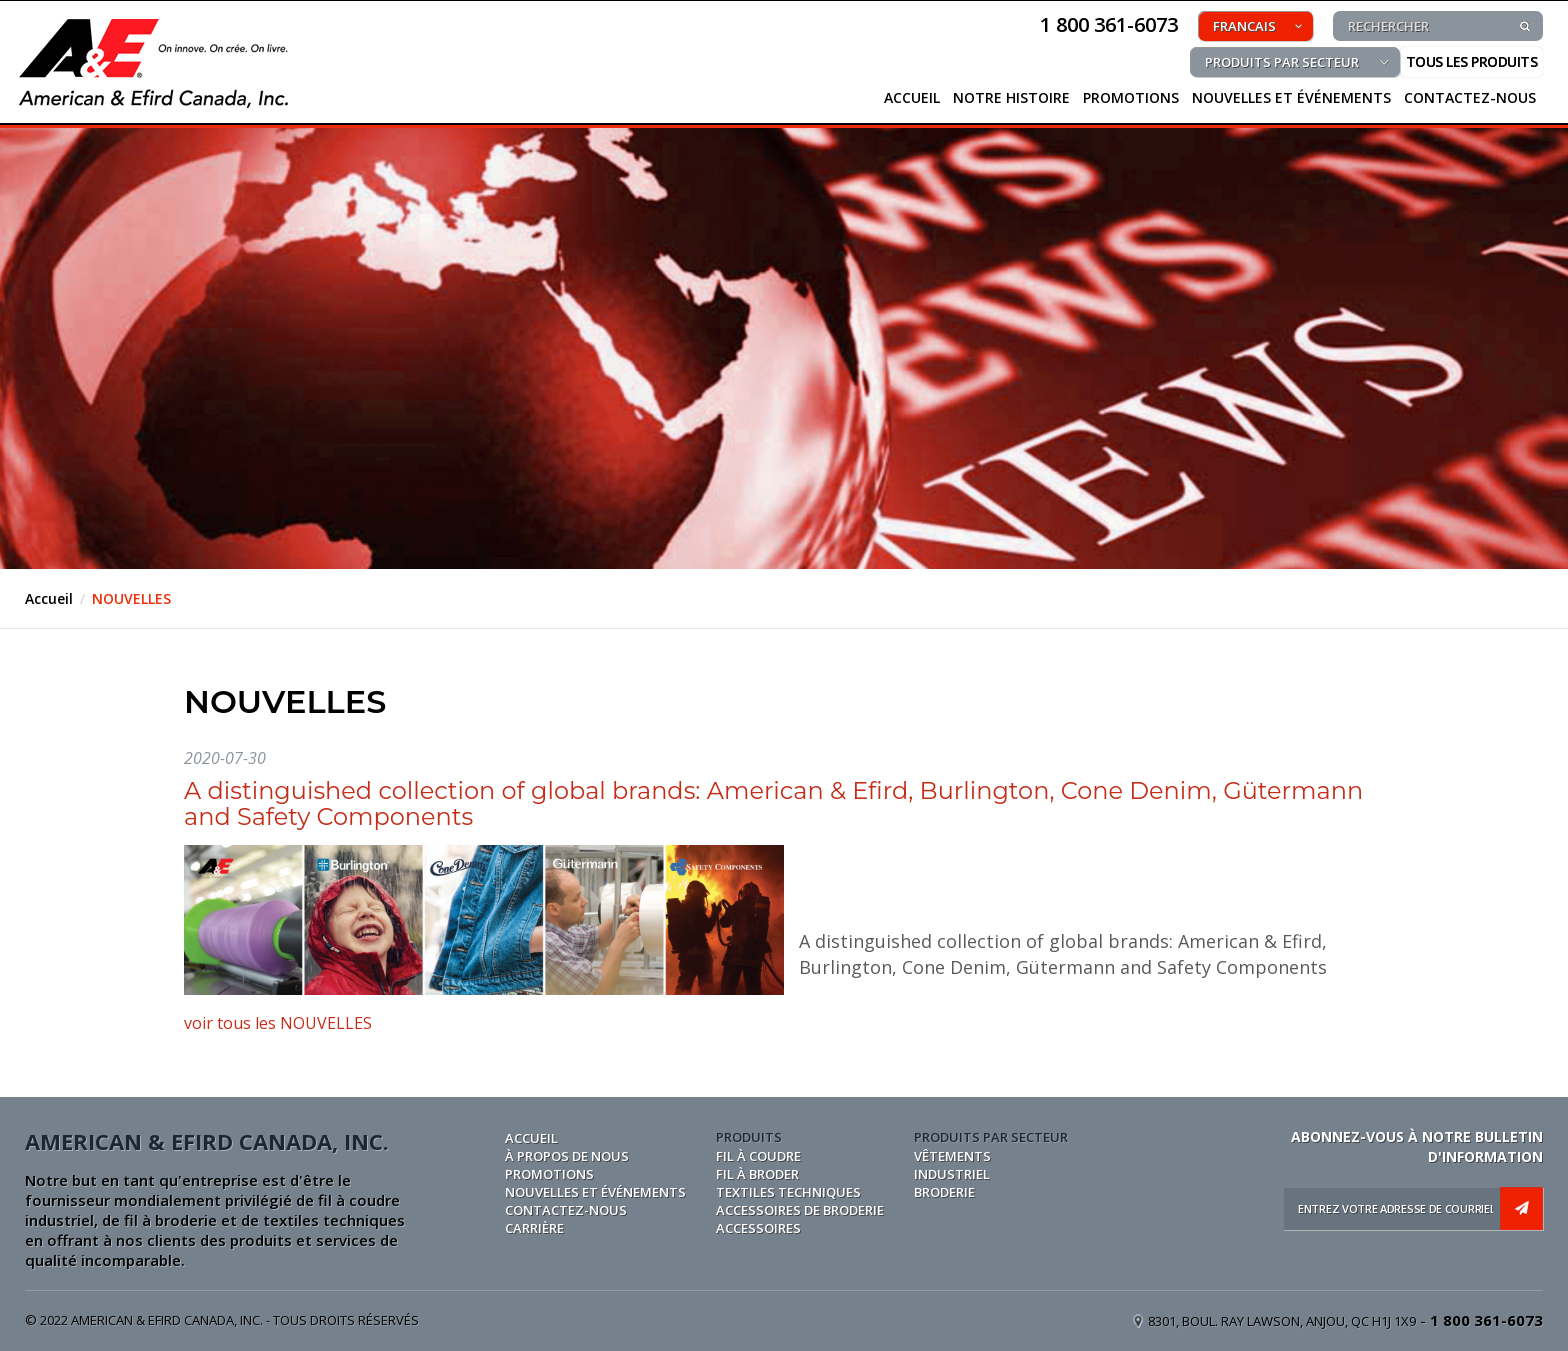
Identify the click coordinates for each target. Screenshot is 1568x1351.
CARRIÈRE (534, 1228)
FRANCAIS (1244, 26)
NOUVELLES (131, 598)
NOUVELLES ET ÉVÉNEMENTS (1291, 97)
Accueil (49, 598)
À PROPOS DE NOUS (567, 1156)
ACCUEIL (912, 97)
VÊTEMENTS (952, 1156)
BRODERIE (944, 1192)
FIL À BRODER (757, 1174)
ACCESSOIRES (758, 1228)
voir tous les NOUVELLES (278, 1023)
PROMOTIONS (1131, 97)
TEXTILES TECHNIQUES (788, 1192)
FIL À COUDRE (758, 1156)
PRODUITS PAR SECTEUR (1282, 62)
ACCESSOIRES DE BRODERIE (800, 1210)
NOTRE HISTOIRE (1011, 97)
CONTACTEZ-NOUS (1470, 97)
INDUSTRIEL (952, 1174)
